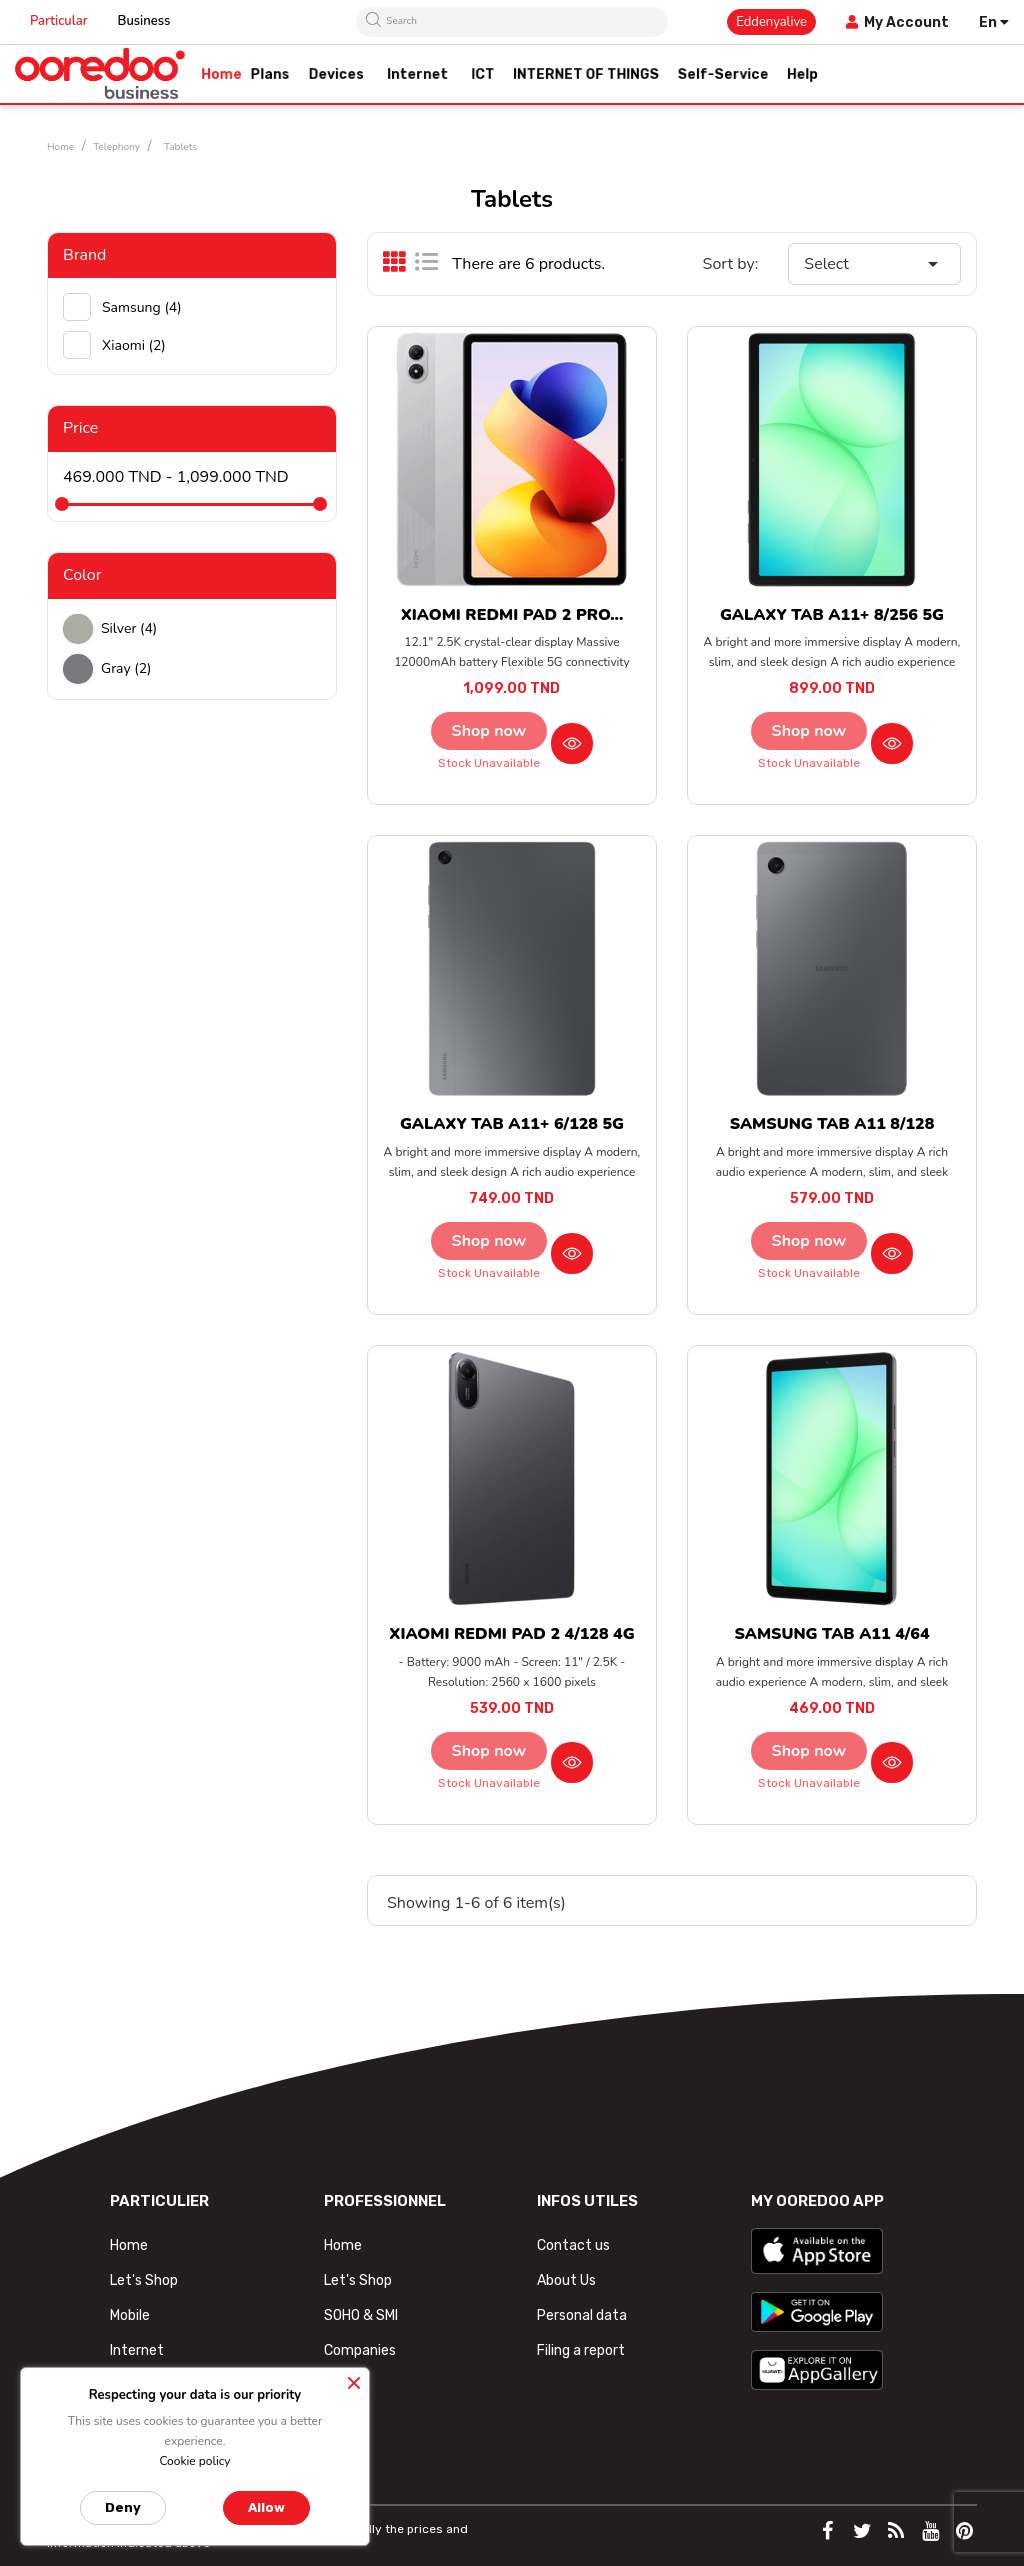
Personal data (582, 2315)
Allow (266, 2507)
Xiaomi (134, 345)
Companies (360, 2350)
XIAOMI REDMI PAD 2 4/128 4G (511, 1634)
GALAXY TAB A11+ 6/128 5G (512, 1124)
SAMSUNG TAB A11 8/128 (832, 1124)
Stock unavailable (489, 763)
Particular (59, 21)
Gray (126, 668)
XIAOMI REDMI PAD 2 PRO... (512, 615)
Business (144, 21)
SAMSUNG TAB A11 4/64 (831, 1634)
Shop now (489, 731)
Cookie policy (194, 2461)
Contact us (573, 2245)
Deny (123, 2507)
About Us (566, 2280)
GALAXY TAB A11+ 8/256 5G (832, 615)
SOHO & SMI (361, 2315)
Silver (129, 628)
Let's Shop (144, 2280)
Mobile (130, 2315)
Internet (137, 2350)
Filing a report (581, 2350)
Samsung (142, 307)
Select (874, 264)
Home (129, 2245)
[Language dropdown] (994, 22)
